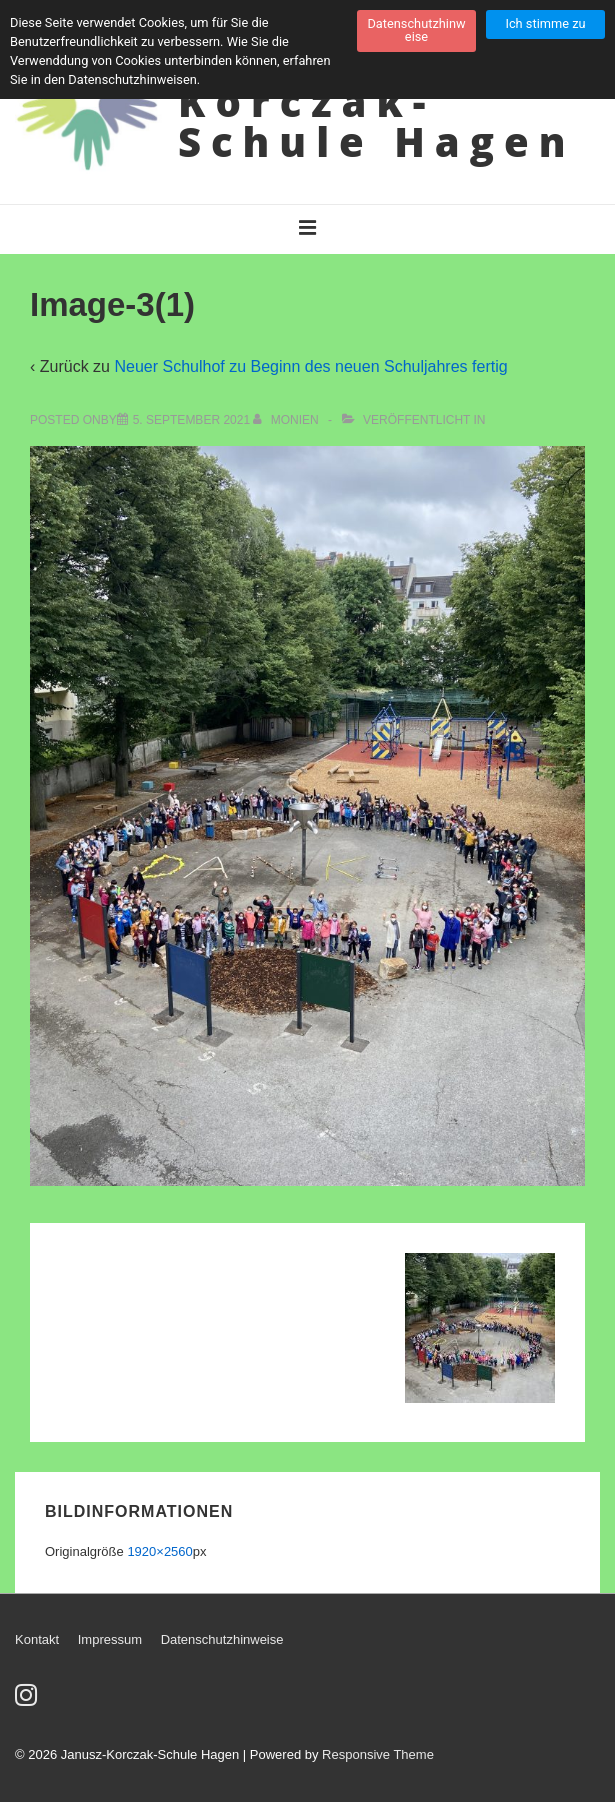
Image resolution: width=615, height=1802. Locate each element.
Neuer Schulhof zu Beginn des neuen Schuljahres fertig (310, 366)
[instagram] (28, 1701)
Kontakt (37, 1639)
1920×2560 (159, 1551)
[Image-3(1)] (191, 420)
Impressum (110, 1639)
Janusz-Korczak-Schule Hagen (377, 101)
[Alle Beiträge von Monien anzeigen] (287, 420)
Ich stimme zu (545, 23)
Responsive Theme (378, 1754)
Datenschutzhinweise (222, 1639)
